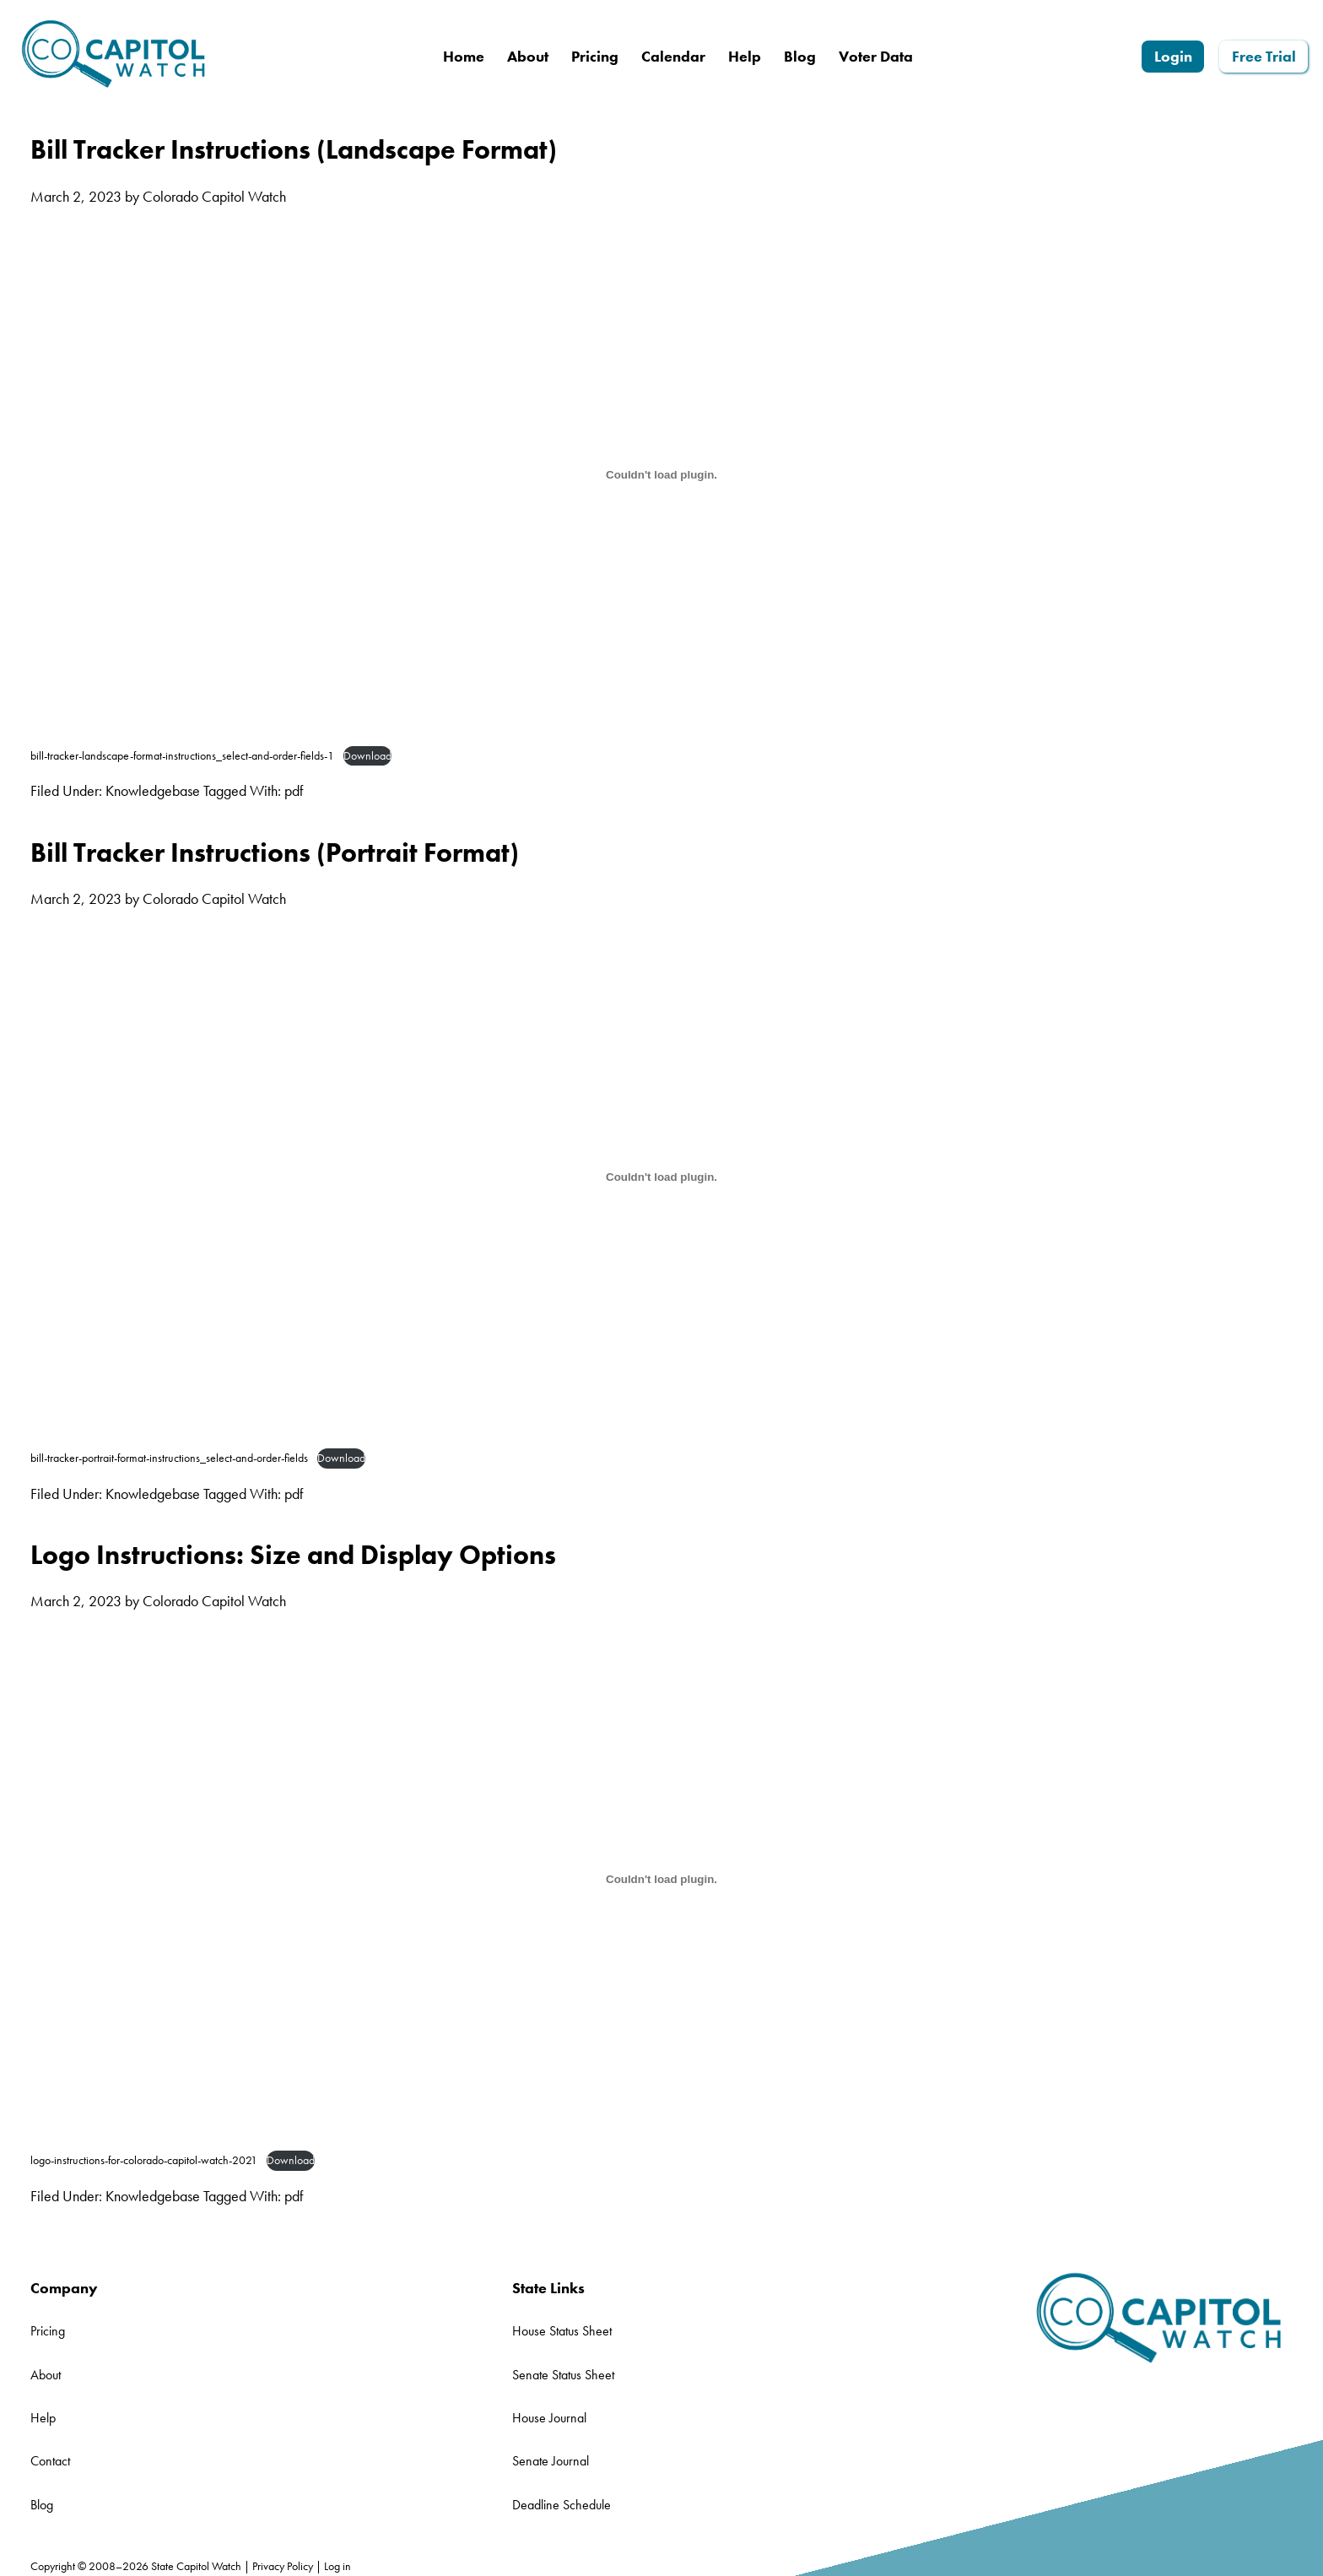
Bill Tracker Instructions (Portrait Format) (274, 852)
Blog (41, 2505)
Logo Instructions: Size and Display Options (293, 1554)
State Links (548, 2287)
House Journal (549, 2418)
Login (1173, 56)
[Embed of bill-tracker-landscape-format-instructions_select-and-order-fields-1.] (661, 474)
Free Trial (1264, 56)
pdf (293, 790)
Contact (50, 2461)
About (45, 2375)
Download (367, 755)
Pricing (47, 2331)
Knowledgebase (152, 790)
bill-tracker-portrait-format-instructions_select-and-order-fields (169, 1457)
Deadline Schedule (561, 2505)
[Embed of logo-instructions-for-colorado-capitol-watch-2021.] (661, 1879)
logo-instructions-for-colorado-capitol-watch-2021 (143, 2159)
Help (43, 2418)
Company (64, 2287)
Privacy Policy (282, 2565)
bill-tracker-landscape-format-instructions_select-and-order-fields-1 (182, 755)
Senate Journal (550, 2461)
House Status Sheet (562, 2331)
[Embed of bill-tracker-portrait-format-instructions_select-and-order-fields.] (661, 1176)
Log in (337, 2565)
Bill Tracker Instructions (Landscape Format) (293, 149)
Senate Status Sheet (563, 2375)
